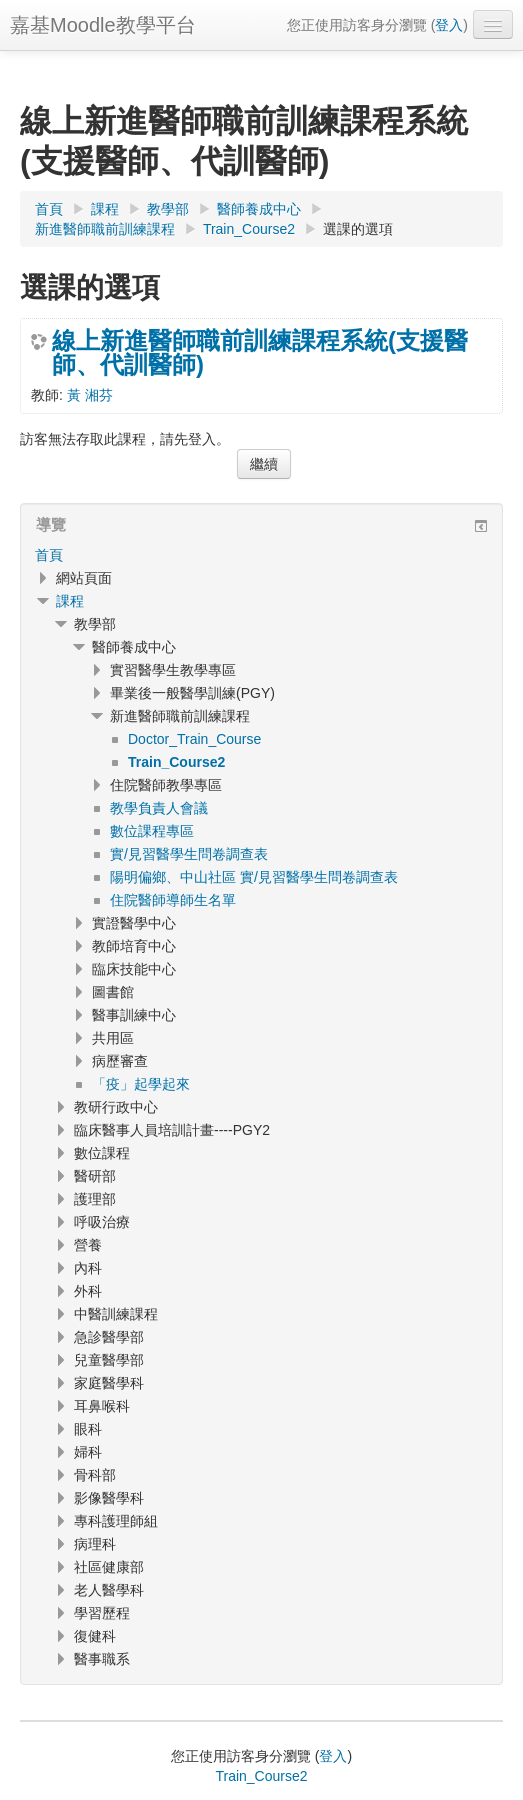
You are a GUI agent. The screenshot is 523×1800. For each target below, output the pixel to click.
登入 (449, 25)
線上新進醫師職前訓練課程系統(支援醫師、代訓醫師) (260, 353)
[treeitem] (261, 555)
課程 (70, 601)
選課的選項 (358, 229)
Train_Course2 (261, 1776)
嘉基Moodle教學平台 (103, 25)
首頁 (49, 555)
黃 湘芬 (90, 395)
